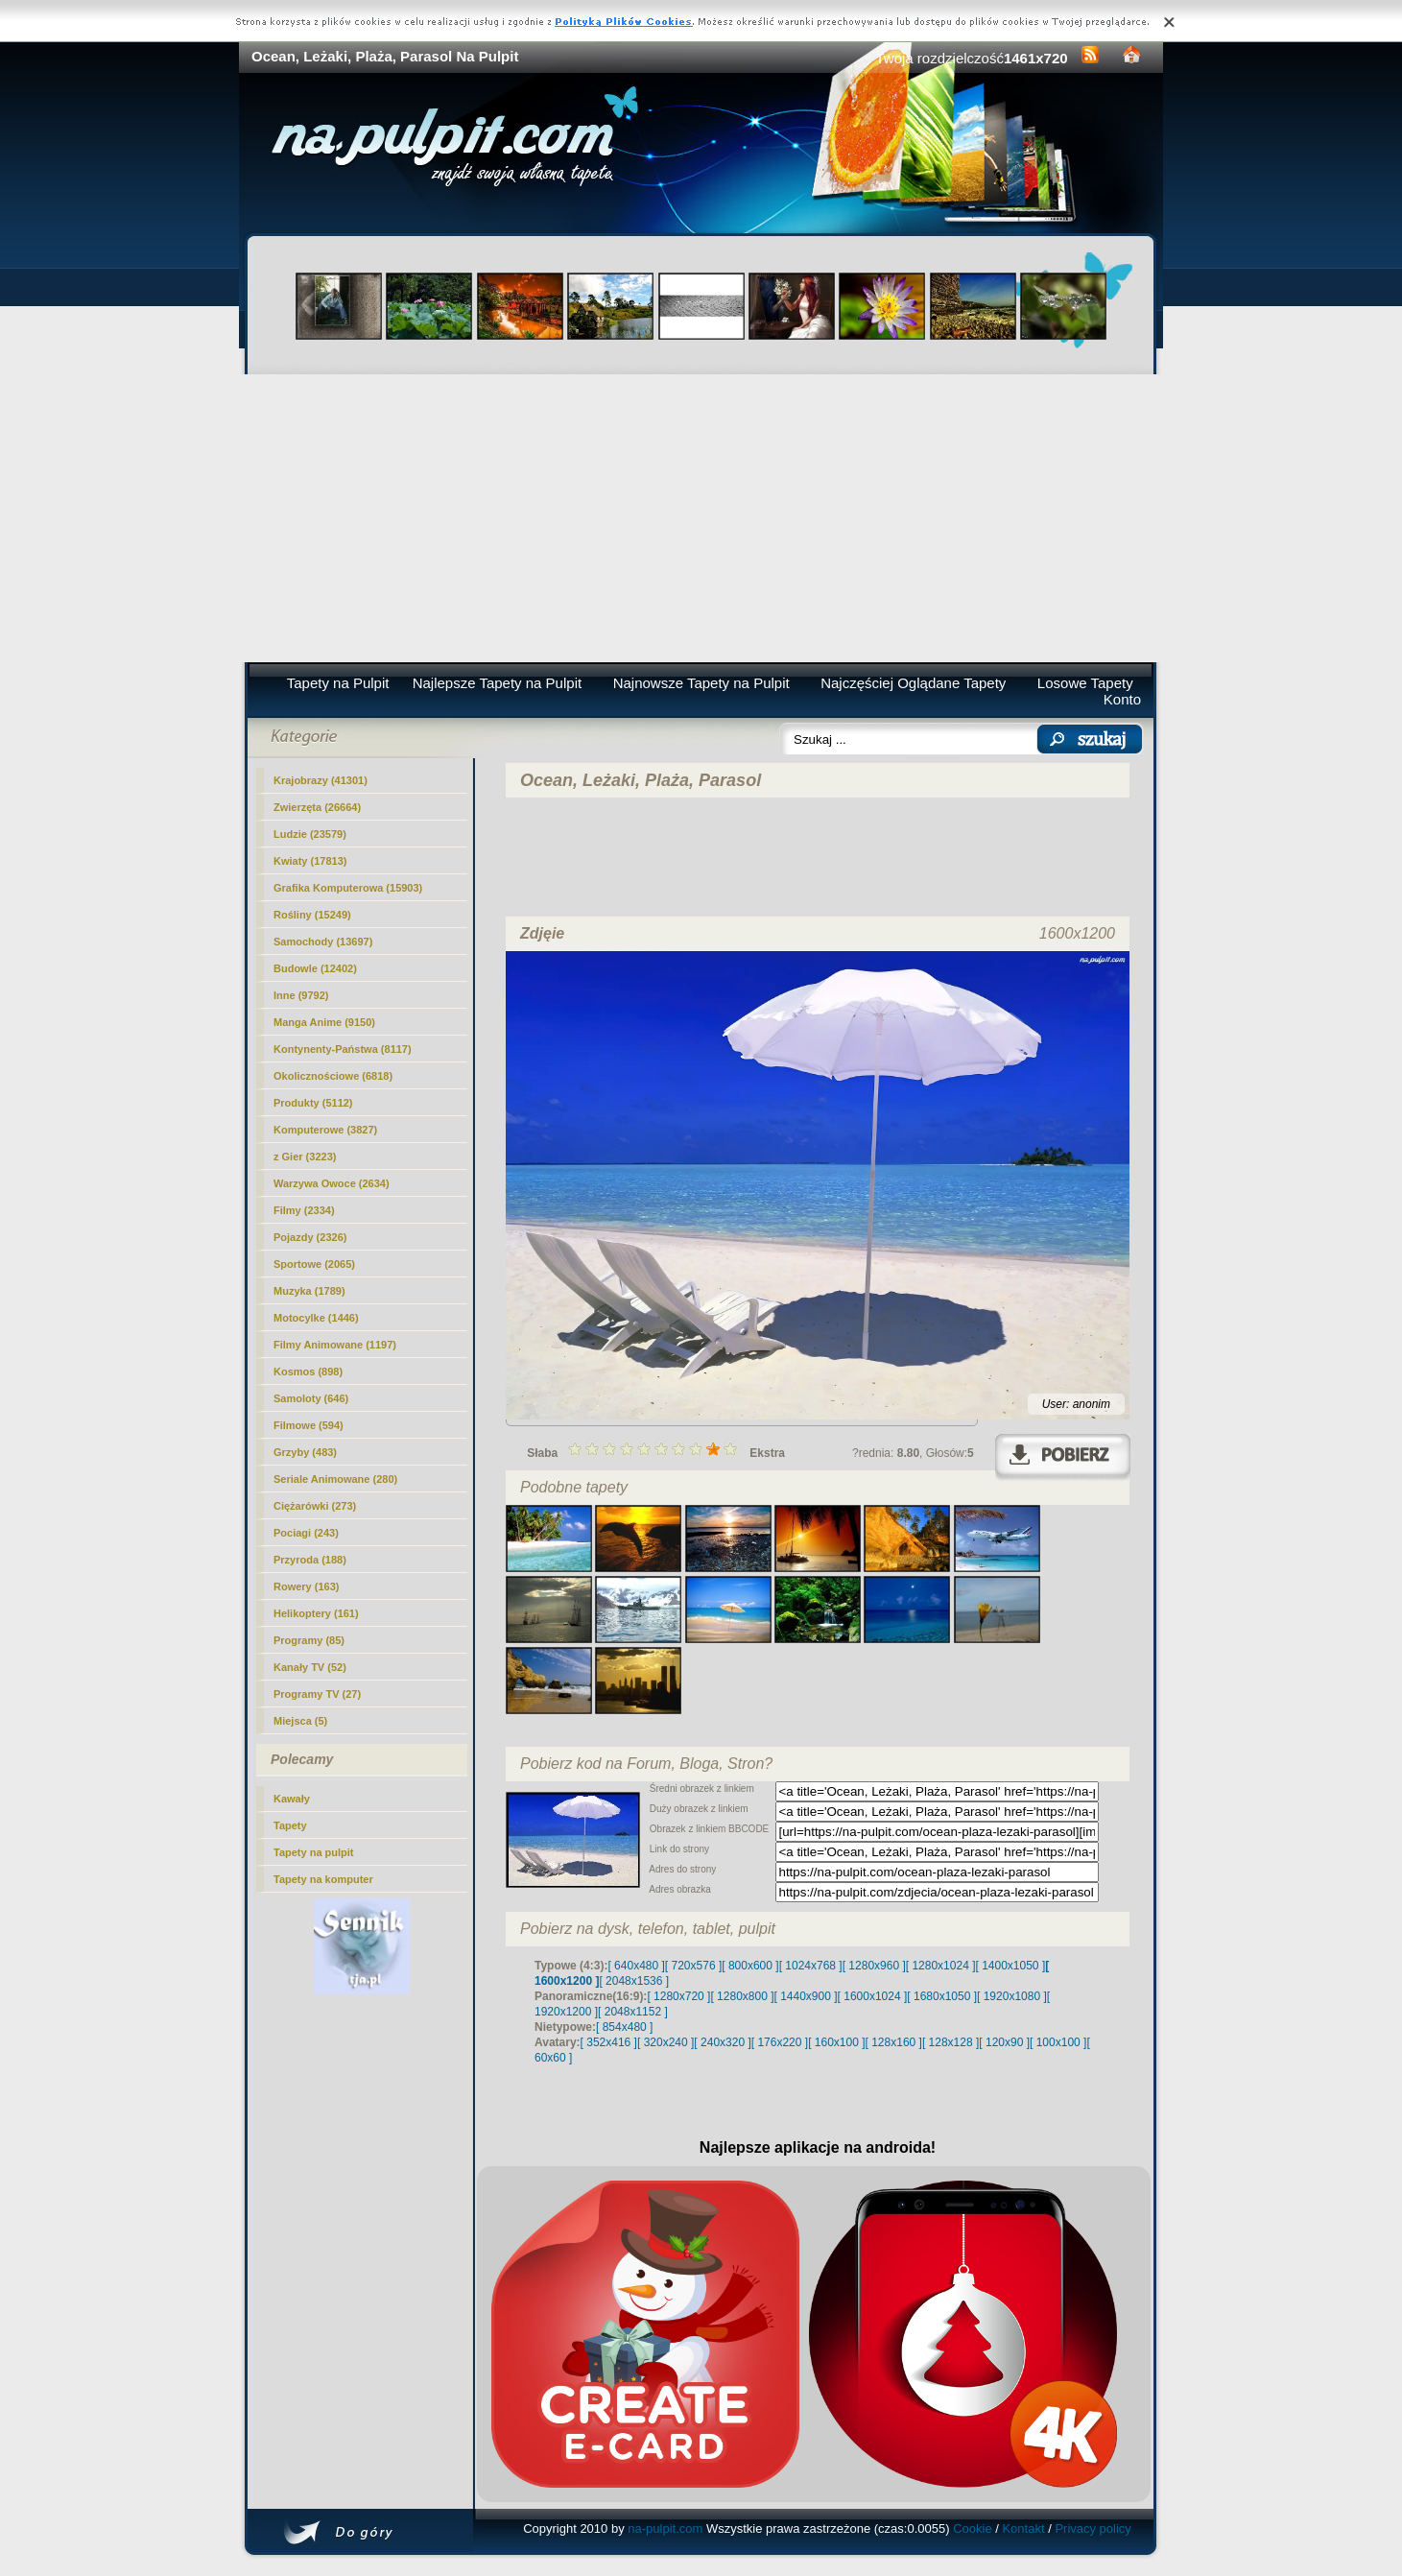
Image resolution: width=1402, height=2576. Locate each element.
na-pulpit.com (665, 2528)
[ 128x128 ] (950, 2042)
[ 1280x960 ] (874, 1965)
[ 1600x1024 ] (873, 1996)
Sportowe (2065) (314, 1264)
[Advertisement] (701, 518)
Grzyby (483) (305, 1452)
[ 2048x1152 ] (633, 2011)
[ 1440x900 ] (806, 1996)
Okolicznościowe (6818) (332, 1076)
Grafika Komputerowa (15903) (347, 888)
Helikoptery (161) (316, 1613)
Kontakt (1023, 2528)
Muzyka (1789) (309, 1291)
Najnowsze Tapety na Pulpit (701, 683)
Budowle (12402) (315, 968)
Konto (1122, 699)
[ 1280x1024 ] (941, 1965)
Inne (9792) (300, 995)
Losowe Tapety (1085, 683)
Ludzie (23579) (309, 834)
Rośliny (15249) (312, 914)
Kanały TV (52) (309, 1667)
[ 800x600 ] (750, 1965)
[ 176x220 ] (779, 2042)
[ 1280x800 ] (741, 1996)
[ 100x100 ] (1058, 2042)
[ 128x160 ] (894, 2042)
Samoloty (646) (310, 1398)
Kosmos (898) (308, 1371)
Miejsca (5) (300, 1721)
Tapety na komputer (323, 1879)
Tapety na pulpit (313, 1852)
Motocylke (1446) (316, 1318)
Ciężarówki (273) (314, 1506)
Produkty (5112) (313, 1103)
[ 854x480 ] (624, 2027)
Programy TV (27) (317, 1694)
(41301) (320, 780)
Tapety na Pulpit (338, 683)
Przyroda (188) (309, 1559)
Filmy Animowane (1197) (334, 1344)
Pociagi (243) (306, 1532)
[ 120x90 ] (1004, 2042)
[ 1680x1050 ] (942, 1996)
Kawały (291, 1798)
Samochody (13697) (322, 941)
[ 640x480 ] (635, 1965)
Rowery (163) (306, 1586)
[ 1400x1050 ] (1010, 1965)
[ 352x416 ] (609, 2042)
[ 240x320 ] (722, 2042)
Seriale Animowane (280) (335, 1479)
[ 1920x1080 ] (1012, 1996)
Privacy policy (1092, 2528)
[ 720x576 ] (693, 1965)
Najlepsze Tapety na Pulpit (497, 683)
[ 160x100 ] (836, 2042)
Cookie (972, 2528)
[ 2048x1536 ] (634, 1981)
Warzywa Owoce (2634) (331, 1183)
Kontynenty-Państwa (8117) (342, 1049)
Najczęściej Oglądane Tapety (913, 683)
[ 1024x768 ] (811, 1965)
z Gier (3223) (304, 1156)
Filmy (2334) (304, 1210)
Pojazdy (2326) (309, 1237)
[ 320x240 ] (665, 2042)
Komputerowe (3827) (325, 1129)
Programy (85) (309, 1640)
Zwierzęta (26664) (317, 807)
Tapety (290, 1825)
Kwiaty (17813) (309, 861)
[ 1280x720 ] (678, 1996)
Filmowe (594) (308, 1425)
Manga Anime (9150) (324, 1022)
